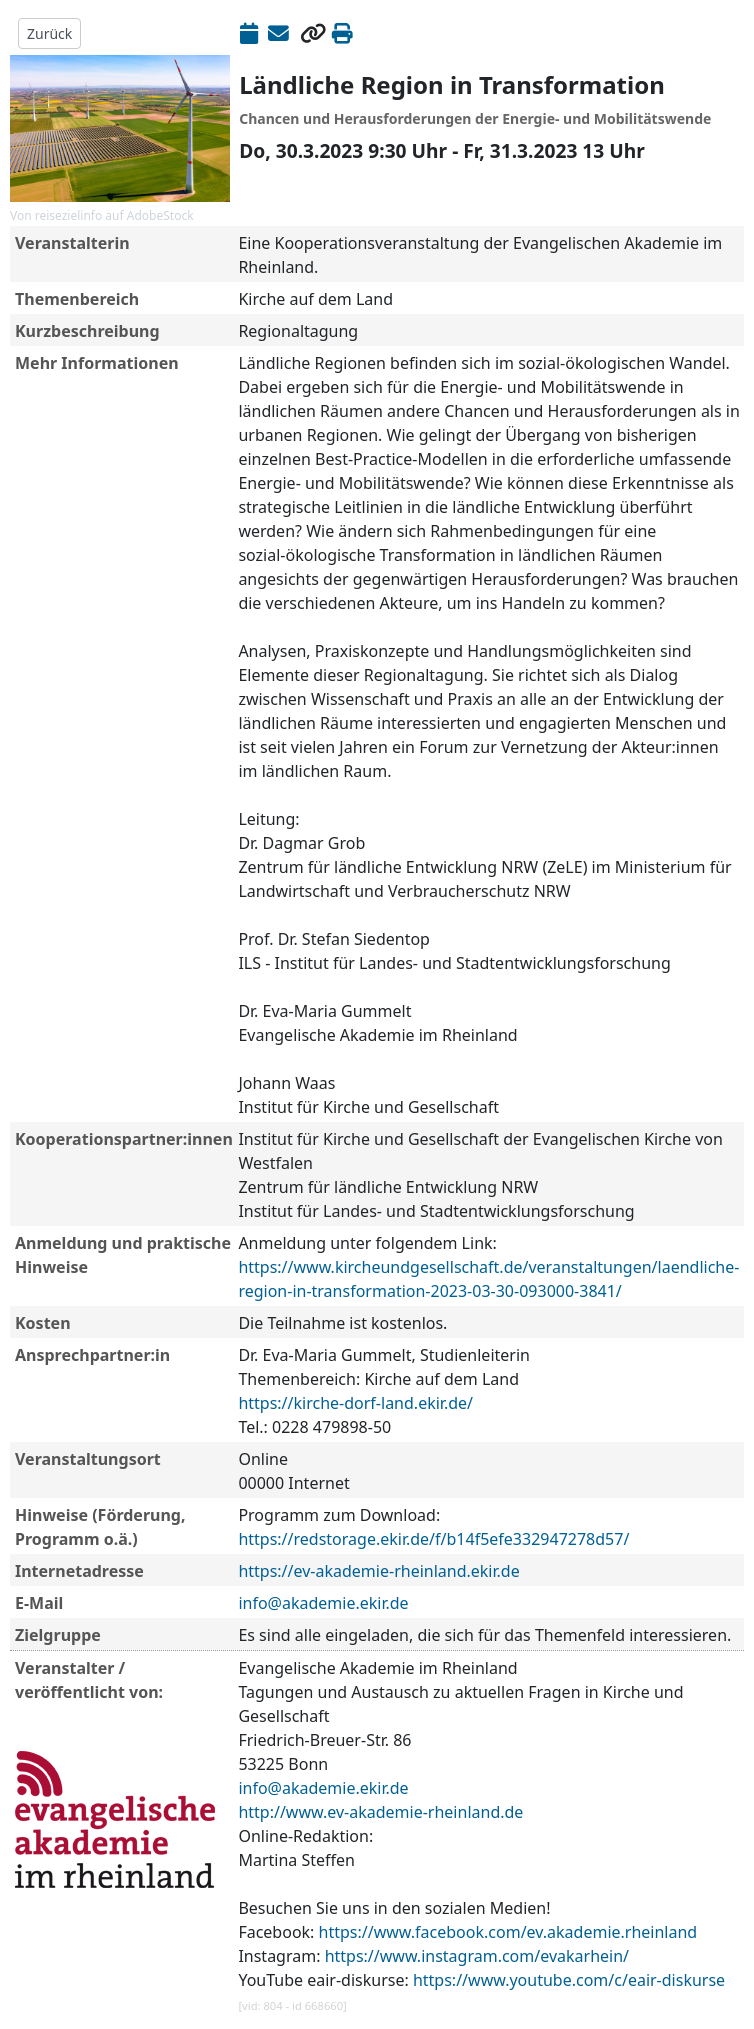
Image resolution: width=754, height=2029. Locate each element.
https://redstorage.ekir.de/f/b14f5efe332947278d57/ (433, 1539)
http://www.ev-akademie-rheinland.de (380, 1812)
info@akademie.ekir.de (323, 1603)
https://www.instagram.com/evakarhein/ (477, 1956)
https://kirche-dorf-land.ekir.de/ (355, 1403)
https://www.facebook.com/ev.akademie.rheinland (508, 1932)
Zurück (49, 33)
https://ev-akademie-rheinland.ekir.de (378, 1571)
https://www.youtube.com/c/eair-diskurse (569, 1980)
